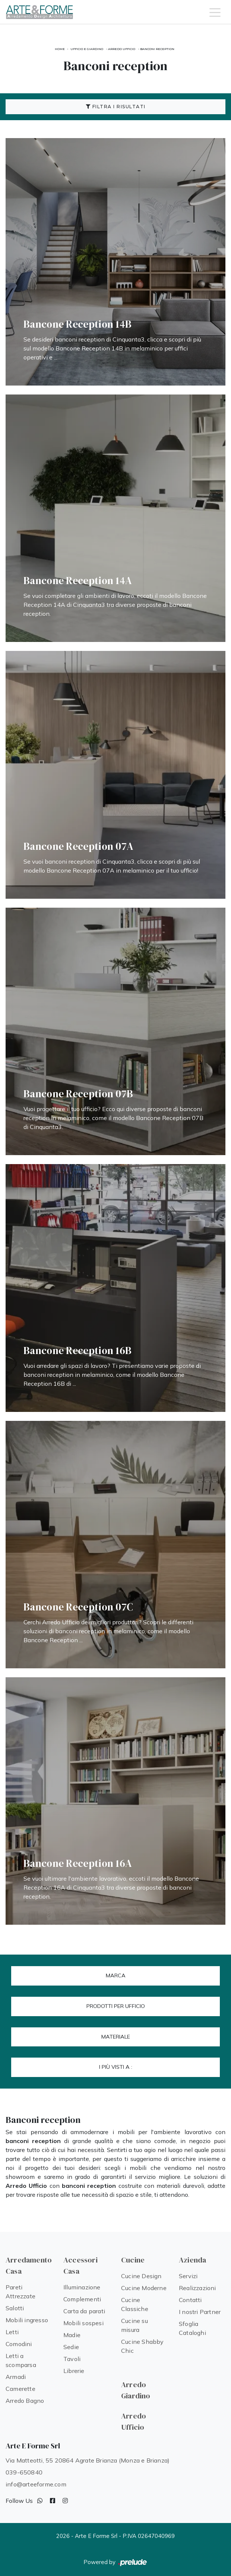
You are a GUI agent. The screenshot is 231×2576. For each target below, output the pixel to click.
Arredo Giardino (136, 2390)
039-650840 (24, 2472)
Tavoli (71, 2359)
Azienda (192, 2260)
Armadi (16, 2376)
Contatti (190, 2300)
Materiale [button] (115, 2036)
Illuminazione (82, 2287)
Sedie (71, 2347)
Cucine (133, 2260)
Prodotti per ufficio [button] (115, 2006)
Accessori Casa (80, 2265)
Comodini (19, 2344)
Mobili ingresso (27, 2320)
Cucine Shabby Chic (142, 2346)
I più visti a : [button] (115, 2067)
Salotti (15, 2308)
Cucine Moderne (144, 2288)
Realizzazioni (197, 2288)
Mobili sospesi (83, 2323)
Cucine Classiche (134, 2304)
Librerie (74, 2370)
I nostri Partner (200, 2311)
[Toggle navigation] (215, 12)
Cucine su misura (134, 2325)
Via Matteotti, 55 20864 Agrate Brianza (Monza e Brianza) (88, 2460)
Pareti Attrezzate (20, 2291)
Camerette (20, 2388)
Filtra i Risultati (116, 106)
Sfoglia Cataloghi (192, 2328)
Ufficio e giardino (86, 49)
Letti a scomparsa (21, 2360)
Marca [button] (116, 1975)
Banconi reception (157, 49)
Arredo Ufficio (121, 49)
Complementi (82, 2299)
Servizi (188, 2276)
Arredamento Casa (29, 2265)
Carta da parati (84, 2311)
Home (60, 49)
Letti (12, 2332)
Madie (71, 2335)
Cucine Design (141, 2276)
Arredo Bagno (25, 2400)
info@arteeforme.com (36, 2484)
